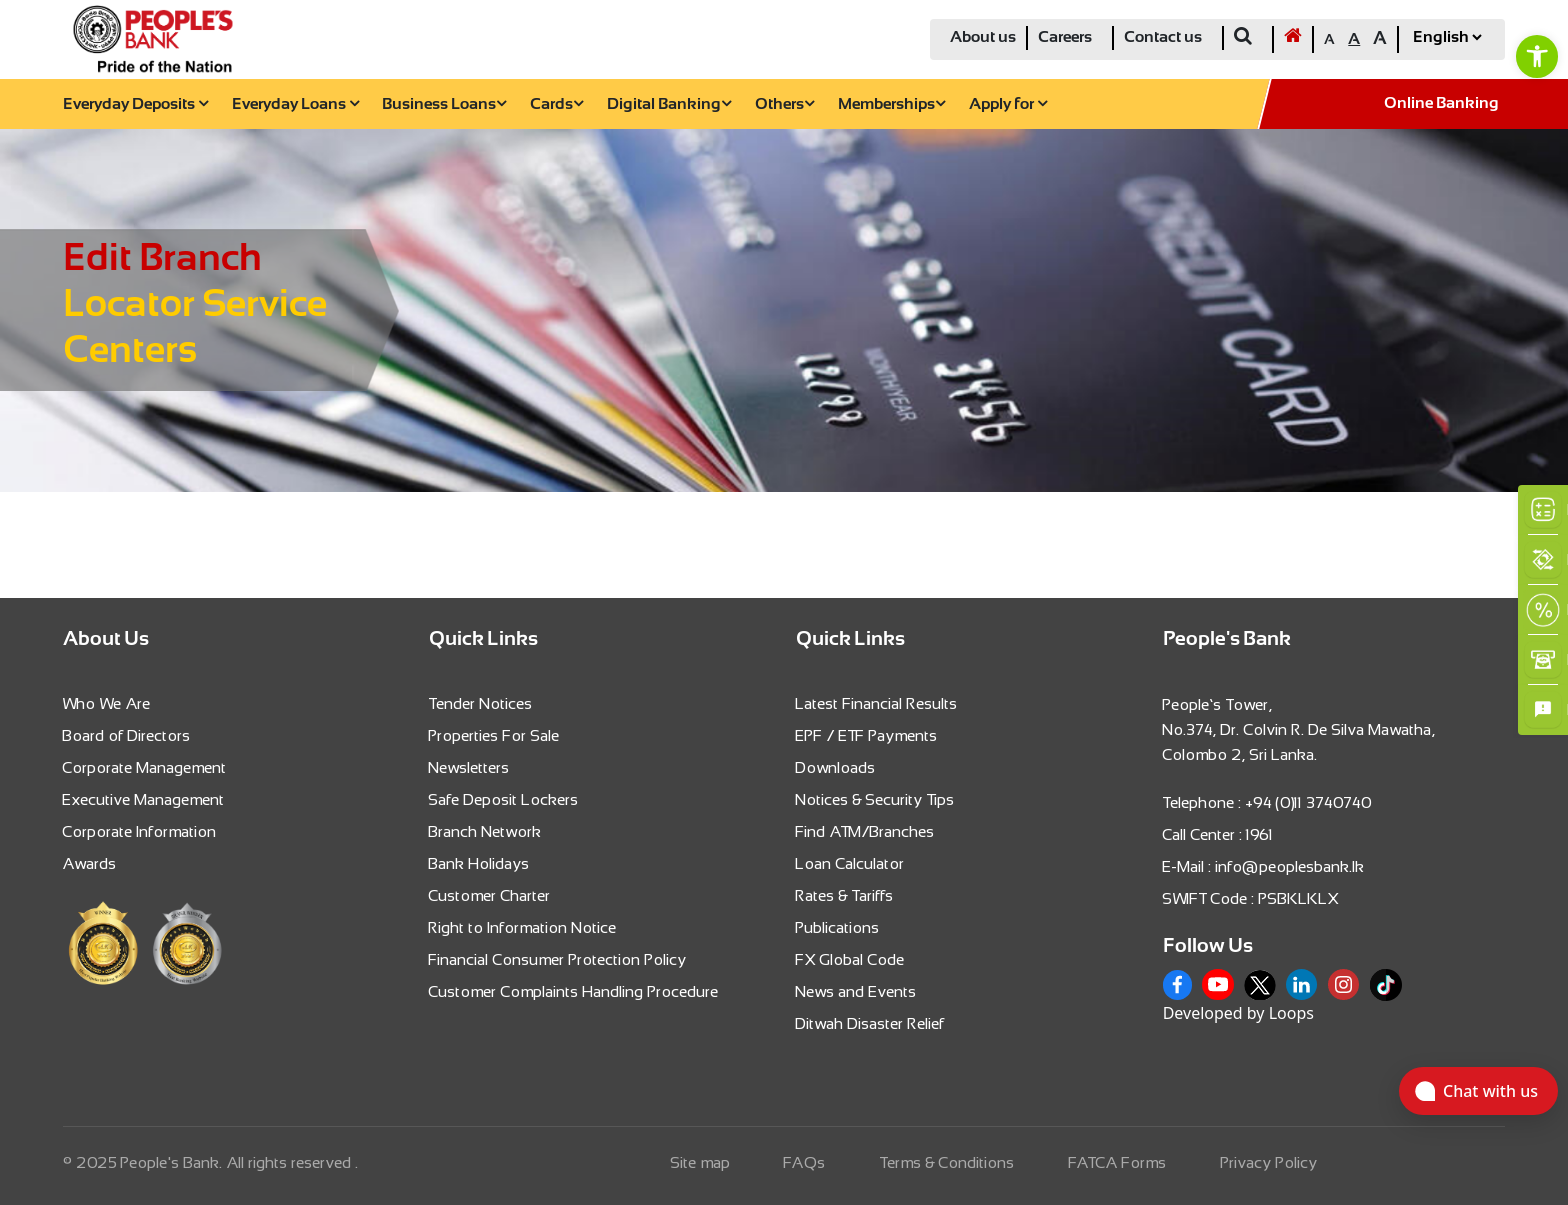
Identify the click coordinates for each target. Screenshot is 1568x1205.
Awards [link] (90, 863)
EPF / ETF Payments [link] (867, 735)
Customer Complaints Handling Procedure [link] (574, 991)
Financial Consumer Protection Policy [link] (558, 959)
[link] (1537, 56)
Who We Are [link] (107, 703)
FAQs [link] (805, 1162)
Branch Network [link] (485, 831)
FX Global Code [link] (850, 959)
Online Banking (1441, 103)
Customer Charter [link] (490, 895)
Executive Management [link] (144, 799)
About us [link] (983, 37)
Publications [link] (838, 927)
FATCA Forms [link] (1118, 1162)
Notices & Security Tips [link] (875, 799)
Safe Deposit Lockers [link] (504, 799)
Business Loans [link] (444, 104)
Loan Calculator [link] (850, 863)
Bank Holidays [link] (479, 863)
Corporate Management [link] (145, 767)
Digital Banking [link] (669, 104)
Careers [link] (1065, 37)
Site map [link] (701, 1162)
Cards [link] (556, 104)
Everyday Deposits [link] (135, 104)
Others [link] (784, 104)
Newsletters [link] (469, 767)
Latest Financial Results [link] (877, 703)
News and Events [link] (856, 991)
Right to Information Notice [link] (523, 927)
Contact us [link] (1163, 37)
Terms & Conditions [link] (947, 1162)
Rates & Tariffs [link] (845, 895)
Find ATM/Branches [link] (865, 831)
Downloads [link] (836, 767)
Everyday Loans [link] (295, 104)
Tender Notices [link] (481, 703)
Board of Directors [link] (127, 735)
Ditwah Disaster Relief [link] (870, 1023)
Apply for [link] (1008, 104)
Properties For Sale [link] (494, 735)
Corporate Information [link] (140, 831)
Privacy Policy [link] (1269, 1162)
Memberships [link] (891, 104)
